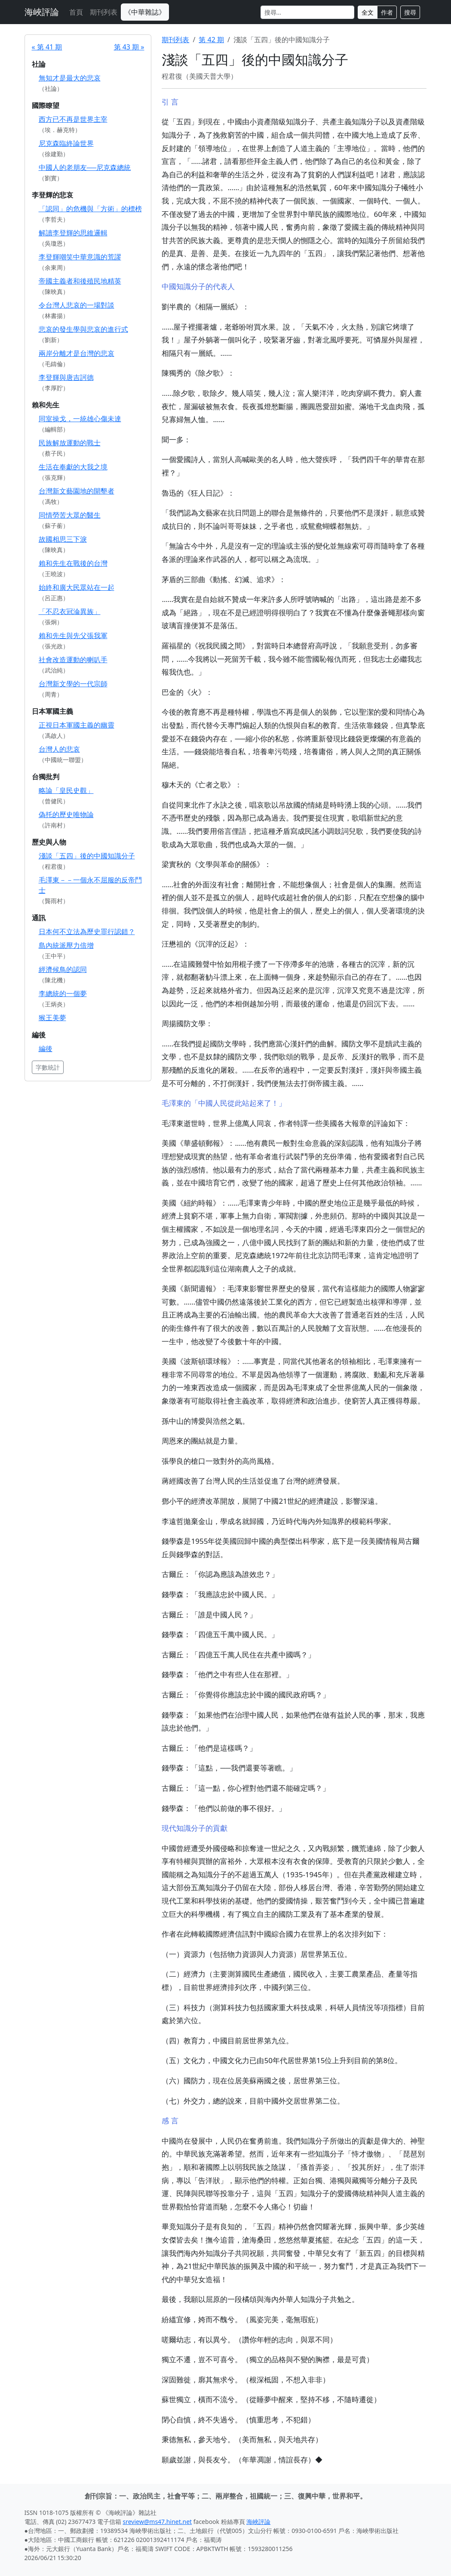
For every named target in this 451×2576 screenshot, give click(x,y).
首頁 (76, 12)
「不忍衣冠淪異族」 (70, 611)
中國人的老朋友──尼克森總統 (85, 167)
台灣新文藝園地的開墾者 (76, 491)
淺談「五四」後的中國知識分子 (87, 856)
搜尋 (410, 12)
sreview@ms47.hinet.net (157, 2521)
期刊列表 (103, 12)
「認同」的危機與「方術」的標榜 (90, 208)
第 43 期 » (129, 47)
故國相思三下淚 (63, 539)
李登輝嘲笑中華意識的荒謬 (80, 257)
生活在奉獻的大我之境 (73, 467)
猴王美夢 (52, 1017)
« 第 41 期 (47, 47)
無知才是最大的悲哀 (70, 78)
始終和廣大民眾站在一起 (76, 587)
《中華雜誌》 (145, 12)
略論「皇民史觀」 (66, 790)
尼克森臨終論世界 (66, 143)
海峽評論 (42, 12)
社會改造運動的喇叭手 (73, 659)
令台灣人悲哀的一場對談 (76, 305)
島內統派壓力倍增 (66, 945)
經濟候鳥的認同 (63, 969)
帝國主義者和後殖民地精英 (80, 281)
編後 (45, 1048)
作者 (387, 12)
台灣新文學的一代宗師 (73, 683)
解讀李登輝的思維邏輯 (73, 233)
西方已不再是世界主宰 (73, 119)
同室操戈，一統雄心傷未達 (80, 418)
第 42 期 (211, 39)
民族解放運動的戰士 (70, 442)
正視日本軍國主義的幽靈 (76, 725)
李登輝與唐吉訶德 (66, 377)
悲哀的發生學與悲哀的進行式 (83, 329)
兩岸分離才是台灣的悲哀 (76, 353)
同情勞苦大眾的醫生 (70, 515)
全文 (368, 12)
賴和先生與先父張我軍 (73, 635)
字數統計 (48, 1067)
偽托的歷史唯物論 (66, 814)
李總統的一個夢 (63, 993)
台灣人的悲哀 (59, 749)
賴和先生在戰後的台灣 (73, 563)
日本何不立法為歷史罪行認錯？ (87, 931)
